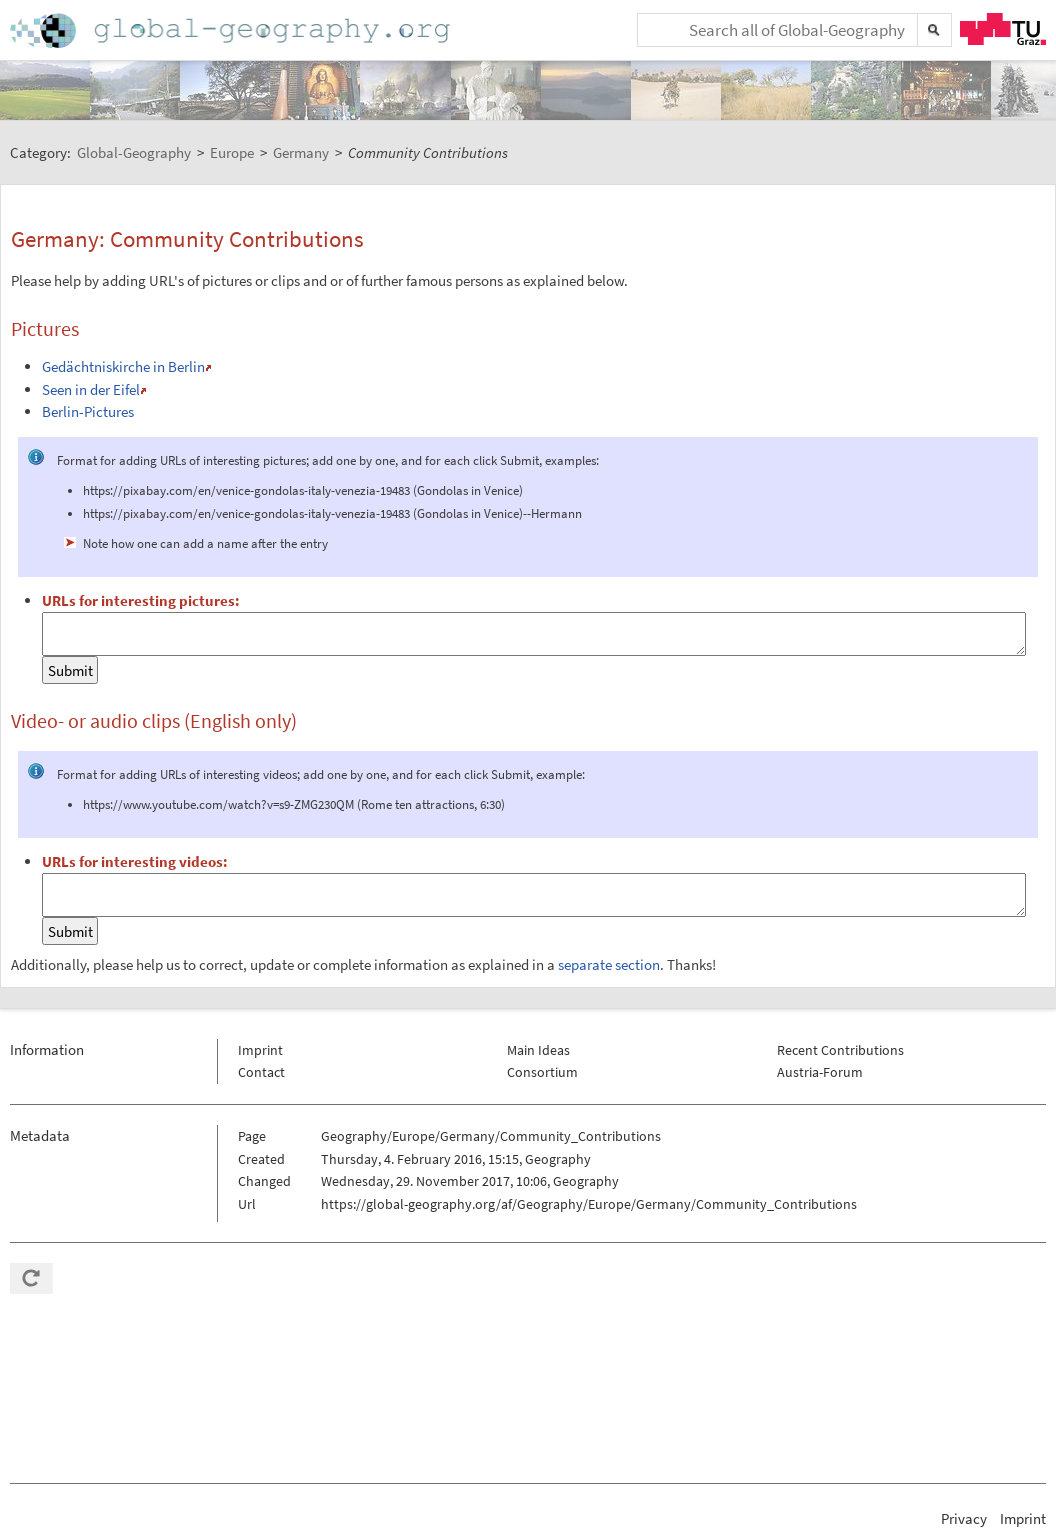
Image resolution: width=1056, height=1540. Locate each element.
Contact (261, 1072)
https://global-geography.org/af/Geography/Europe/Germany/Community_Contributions (589, 1204)
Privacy (964, 1518)
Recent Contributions (840, 1050)
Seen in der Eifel (91, 389)
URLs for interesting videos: (135, 861)
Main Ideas (538, 1050)
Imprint (260, 1050)
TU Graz (1003, 29)
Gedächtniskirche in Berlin (123, 366)
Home (232, 30)
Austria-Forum (820, 1072)
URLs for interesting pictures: (141, 600)
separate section (609, 964)
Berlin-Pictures (88, 411)
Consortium (542, 1072)
